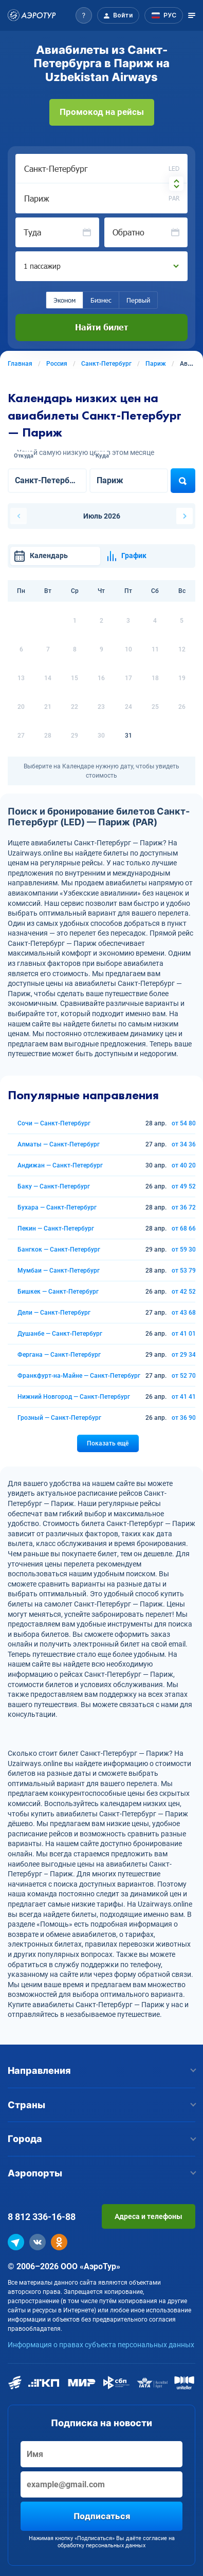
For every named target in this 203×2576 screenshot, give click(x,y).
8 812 (42, 2216)
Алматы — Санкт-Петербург (58, 1144)
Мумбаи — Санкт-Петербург (58, 1270)
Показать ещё (107, 1443)
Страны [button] (101, 2104)
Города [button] (101, 2138)
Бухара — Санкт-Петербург (57, 1207)
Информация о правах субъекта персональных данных (101, 2345)
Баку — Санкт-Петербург (53, 1186)
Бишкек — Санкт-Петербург (58, 1291)
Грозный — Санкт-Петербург (59, 1417)
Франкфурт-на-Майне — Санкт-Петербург (78, 1375)
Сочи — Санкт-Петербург (53, 1123)
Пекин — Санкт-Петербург (55, 1228)
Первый (138, 300)
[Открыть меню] (191, 15)
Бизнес (101, 300)
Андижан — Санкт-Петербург (60, 1165)
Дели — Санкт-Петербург (53, 1312)
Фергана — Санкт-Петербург (59, 1354)
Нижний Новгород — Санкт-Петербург (73, 1396)
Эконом (64, 300)
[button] (84, 15)
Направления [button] (101, 2070)
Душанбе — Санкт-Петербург (59, 1333)
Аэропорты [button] (101, 2173)
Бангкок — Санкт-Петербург (58, 1249)
